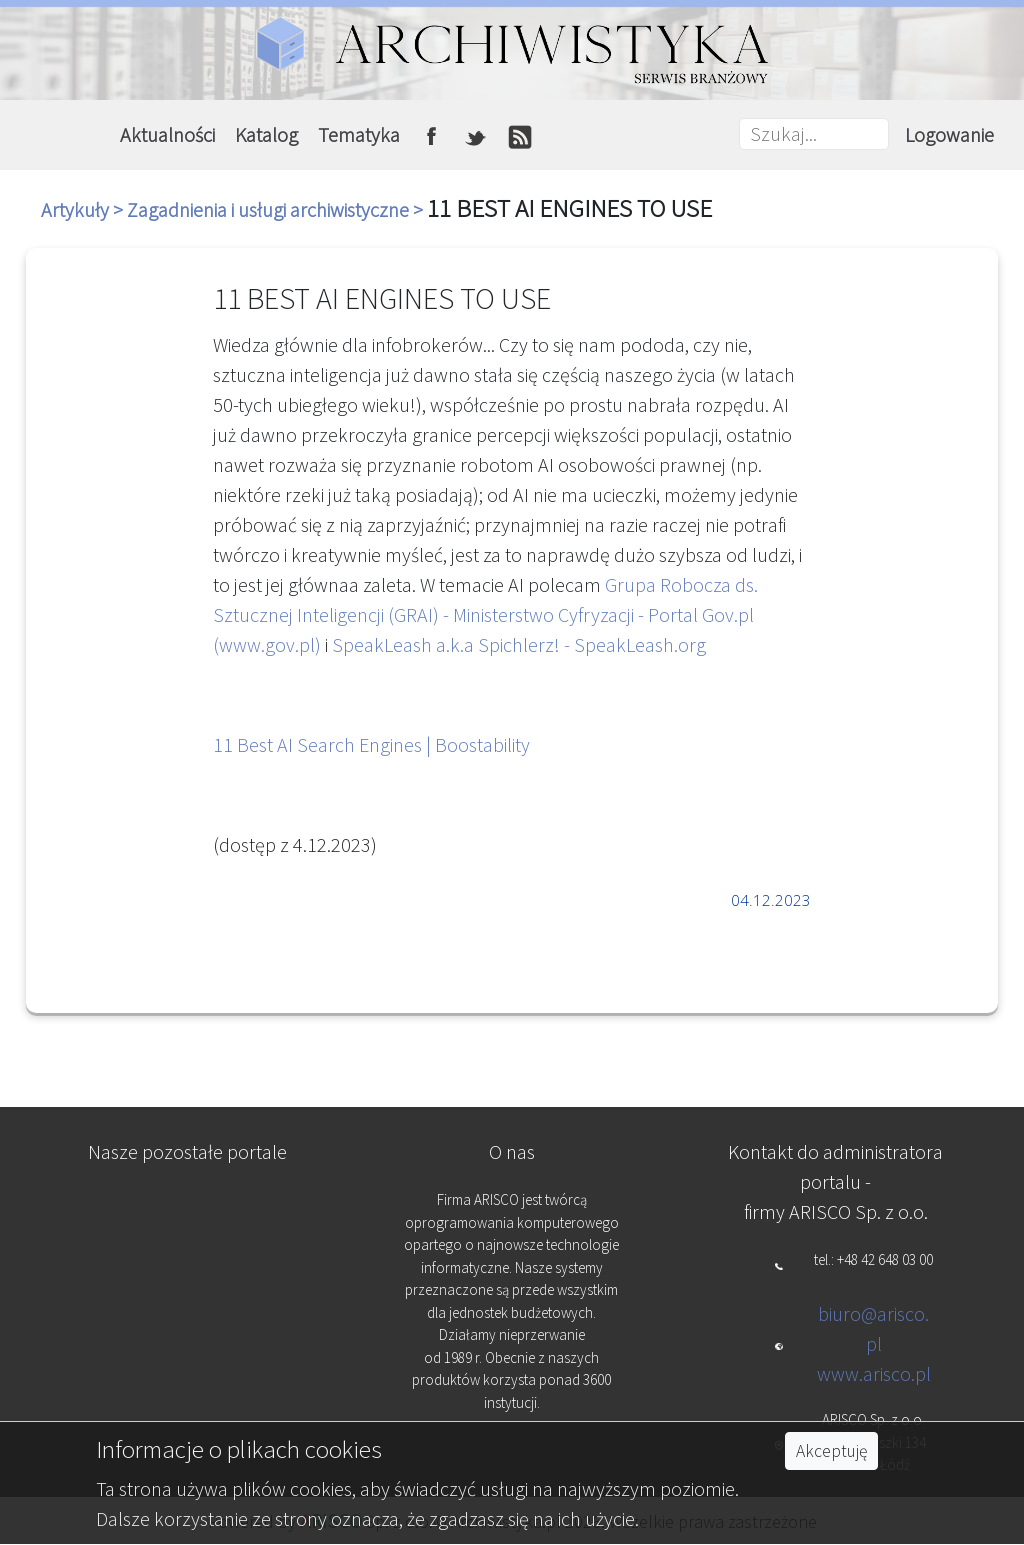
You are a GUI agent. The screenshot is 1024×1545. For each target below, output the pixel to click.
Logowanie (949, 134)
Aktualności (167, 134)
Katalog (266, 134)
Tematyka (359, 134)
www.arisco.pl (874, 1373)
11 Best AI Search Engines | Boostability (371, 744)
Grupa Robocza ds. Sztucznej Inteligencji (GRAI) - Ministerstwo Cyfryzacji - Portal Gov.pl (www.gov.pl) (485, 614)
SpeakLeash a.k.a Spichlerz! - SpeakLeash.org (519, 644)
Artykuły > (84, 209)
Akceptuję (831, 1451)
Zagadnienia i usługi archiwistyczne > (277, 209)
